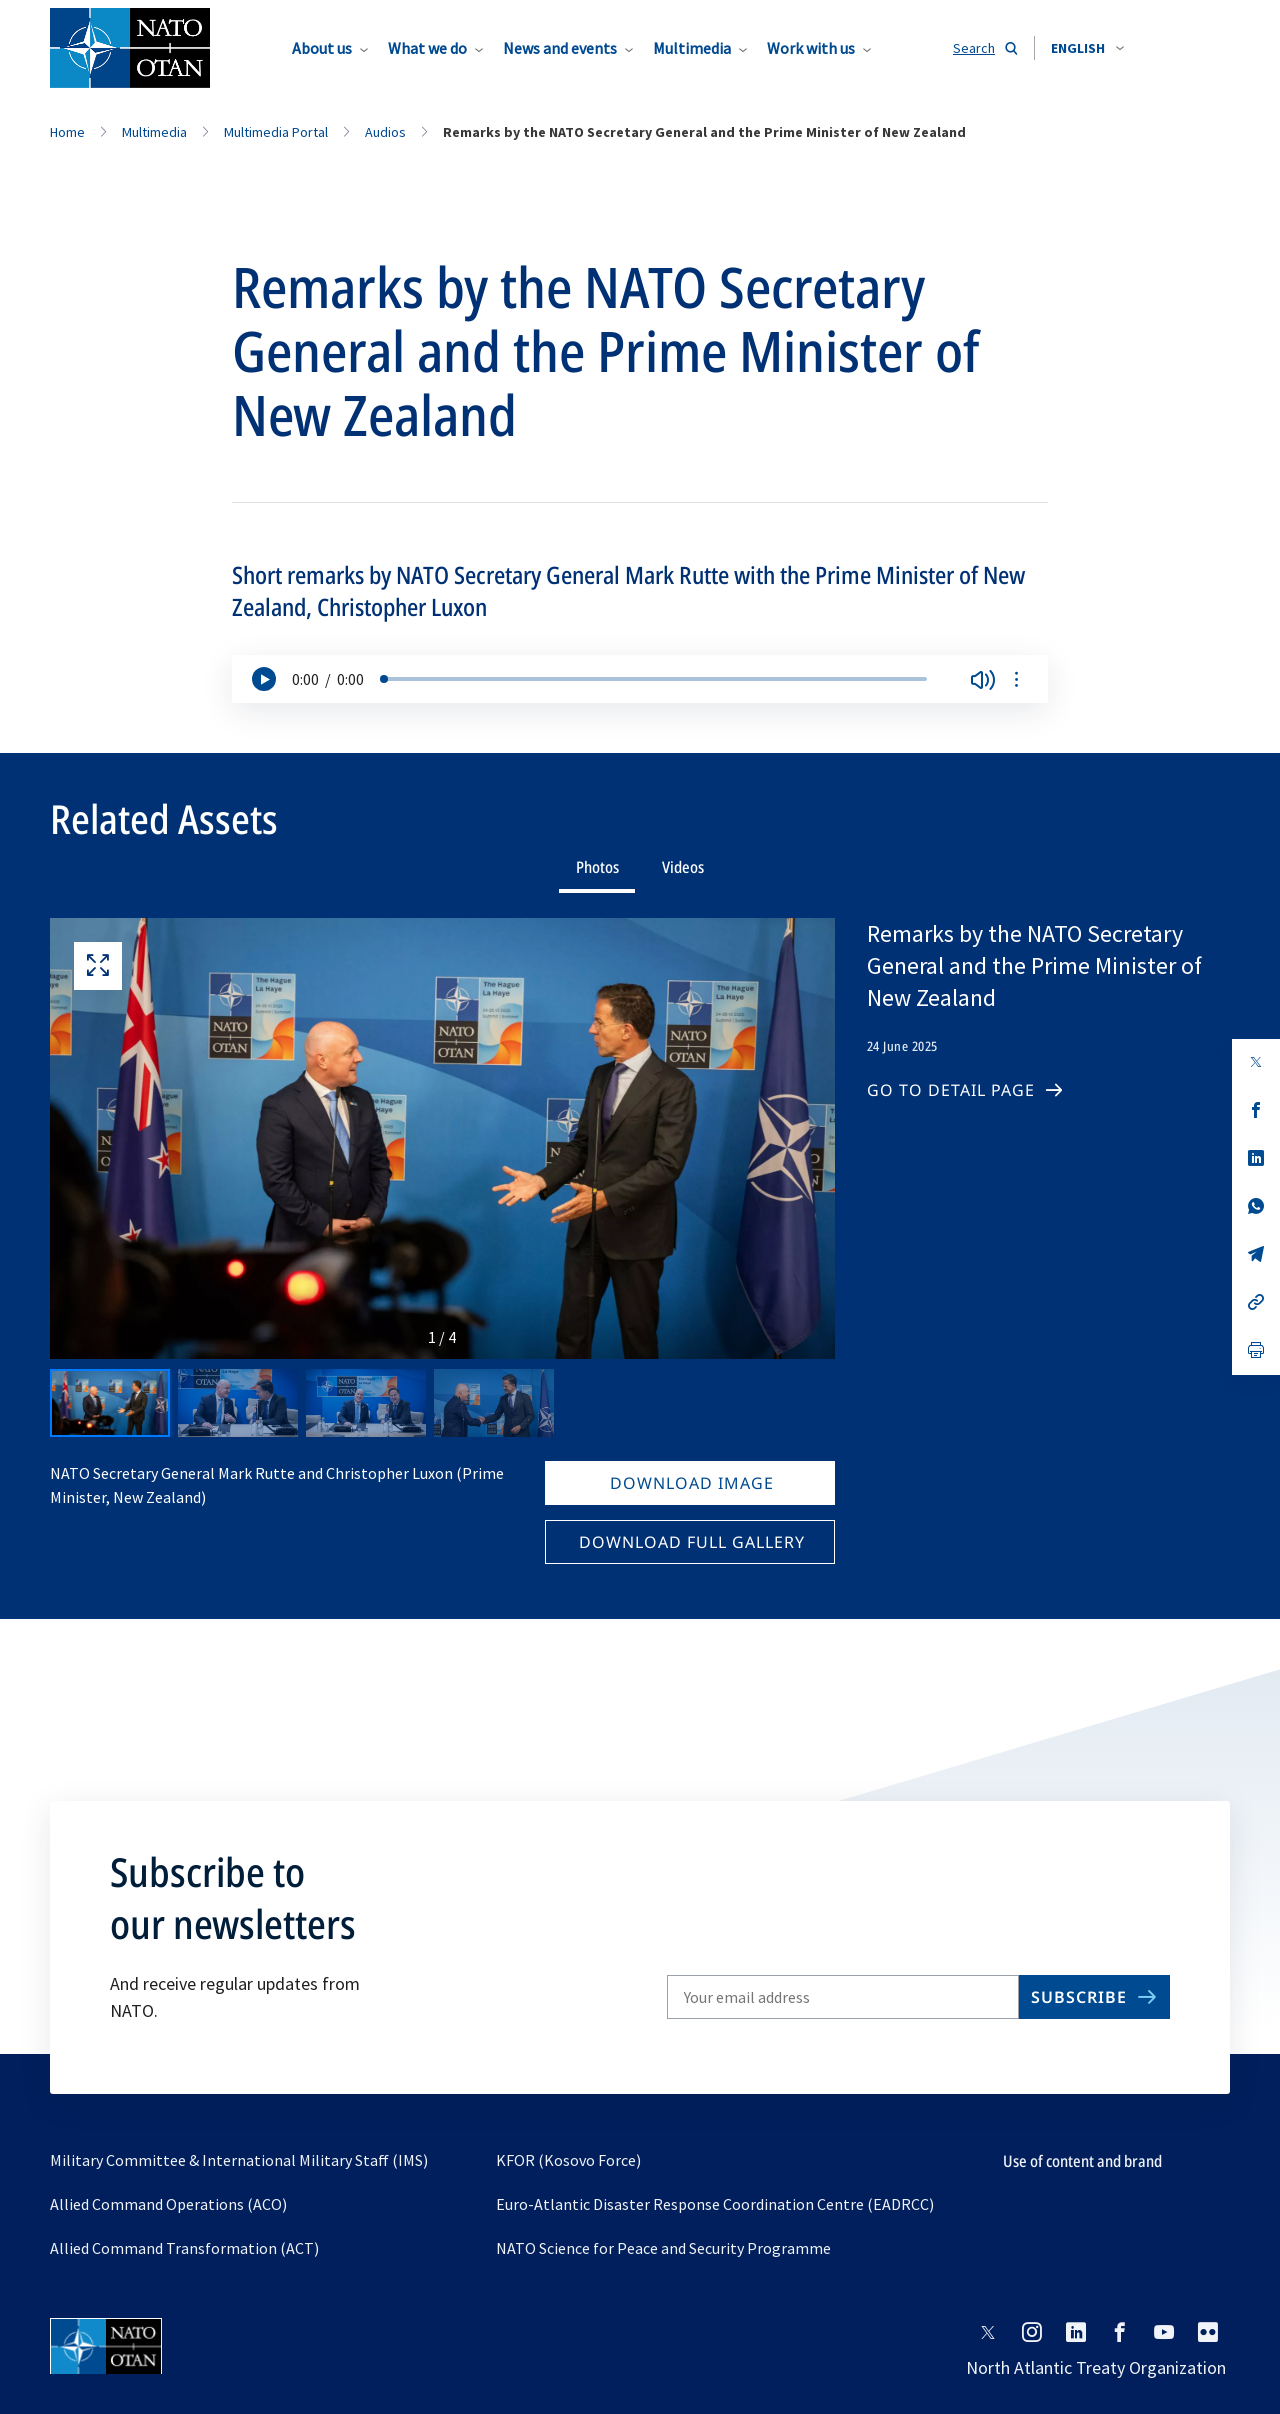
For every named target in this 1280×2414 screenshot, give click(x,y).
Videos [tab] (683, 867)
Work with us (811, 48)
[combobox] (1087, 48)
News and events (560, 48)
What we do (427, 48)
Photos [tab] (597, 867)
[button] (1087, 48)
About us (322, 48)
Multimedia (692, 48)
